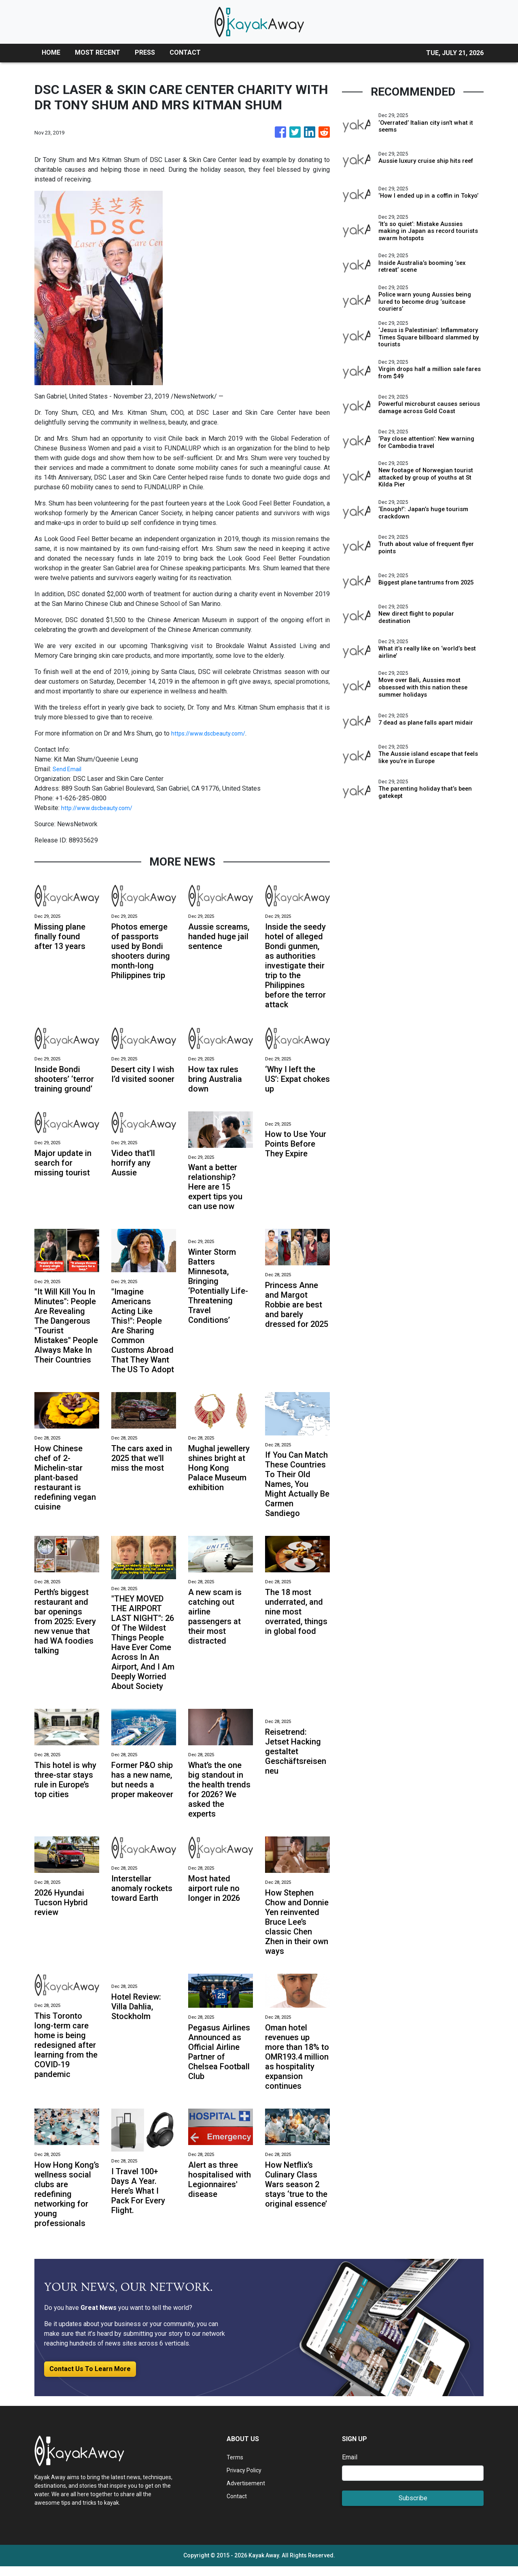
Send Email (68, 769)
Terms (235, 2467)
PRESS (145, 52)
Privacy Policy (247, 2480)
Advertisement (247, 2493)
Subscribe (413, 2508)
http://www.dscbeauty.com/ (100, 808)
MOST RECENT (97, 52)
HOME (51, 52)
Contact (237, 2506)
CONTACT (185, 52)
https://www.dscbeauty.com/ (212, 733)
